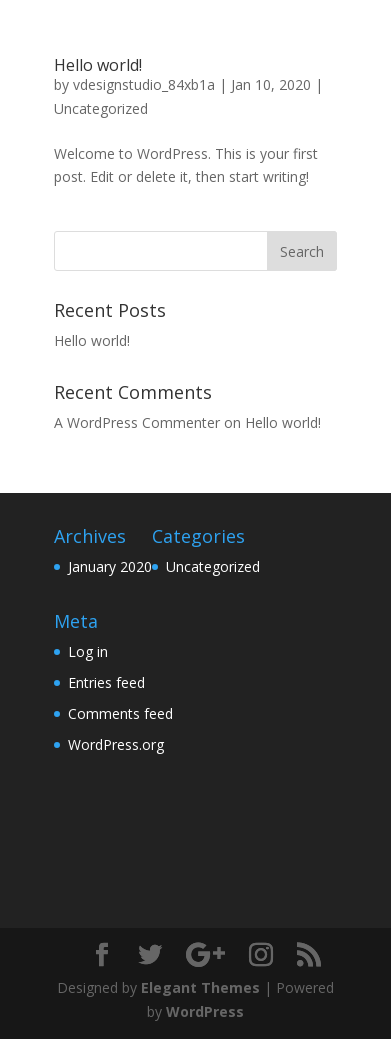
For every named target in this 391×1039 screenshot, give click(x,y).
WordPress (205, 1011)
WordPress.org (116, 744)
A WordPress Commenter (137, 422)
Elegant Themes (200, 987)
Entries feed (106, 682)
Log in (88, 651)
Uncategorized (101, 108)
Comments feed (120, 713)
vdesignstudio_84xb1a (144, 84)
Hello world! (98, 65)
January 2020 (110, 566)
